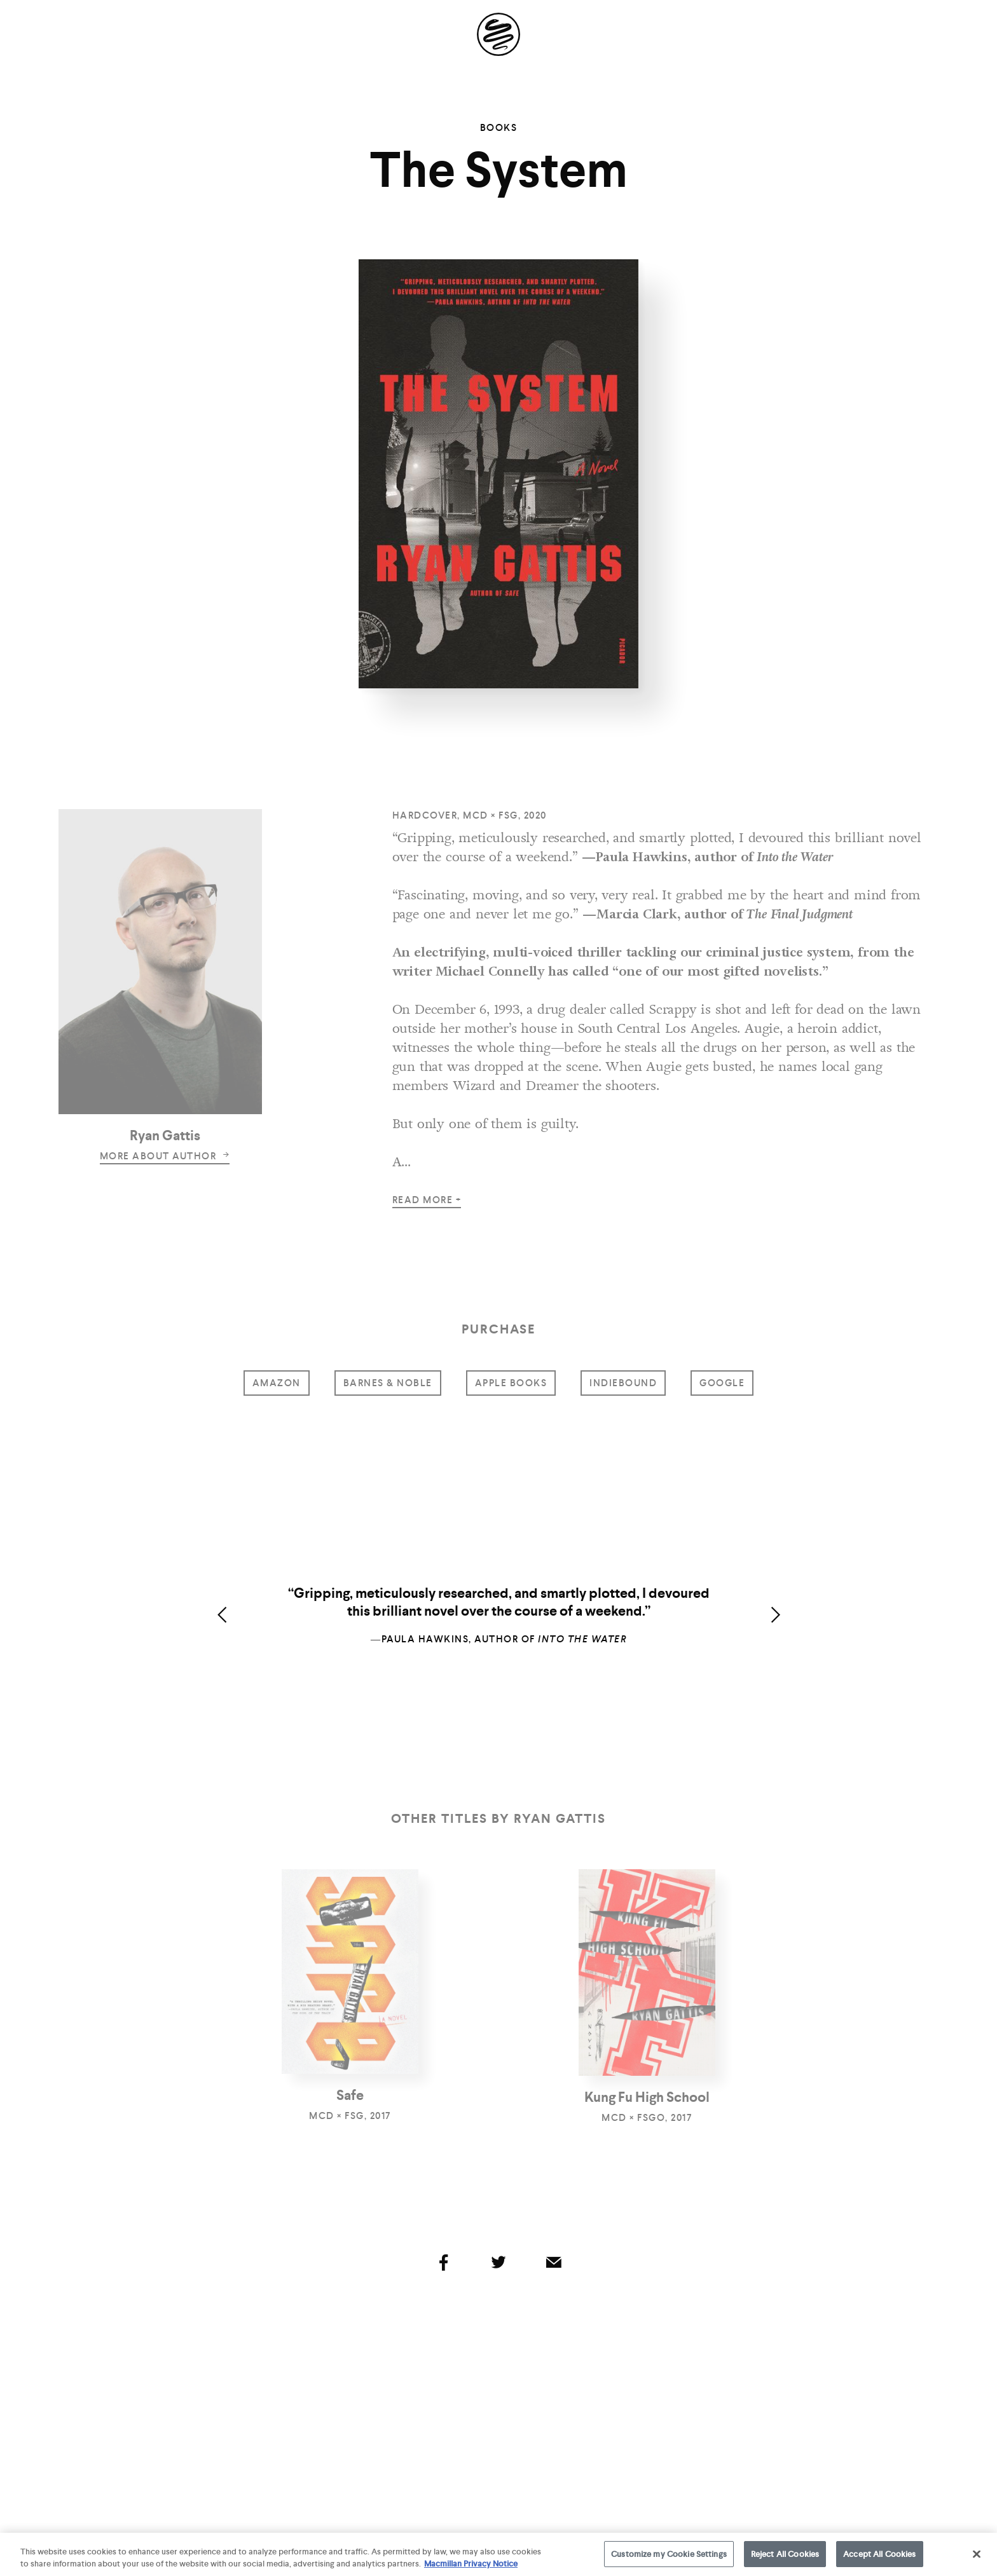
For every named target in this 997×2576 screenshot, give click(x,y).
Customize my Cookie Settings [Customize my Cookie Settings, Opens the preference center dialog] (669, 2559)
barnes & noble (387, 1383)
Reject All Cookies (785, 2559)
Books (499, 127)
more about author (165, 1156)
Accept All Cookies (879, 2559)
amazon (276, 1383)
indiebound (623, 1383)
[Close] (977, 2559)
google (722, 1383)
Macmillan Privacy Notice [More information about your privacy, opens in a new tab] (471, 2569)
